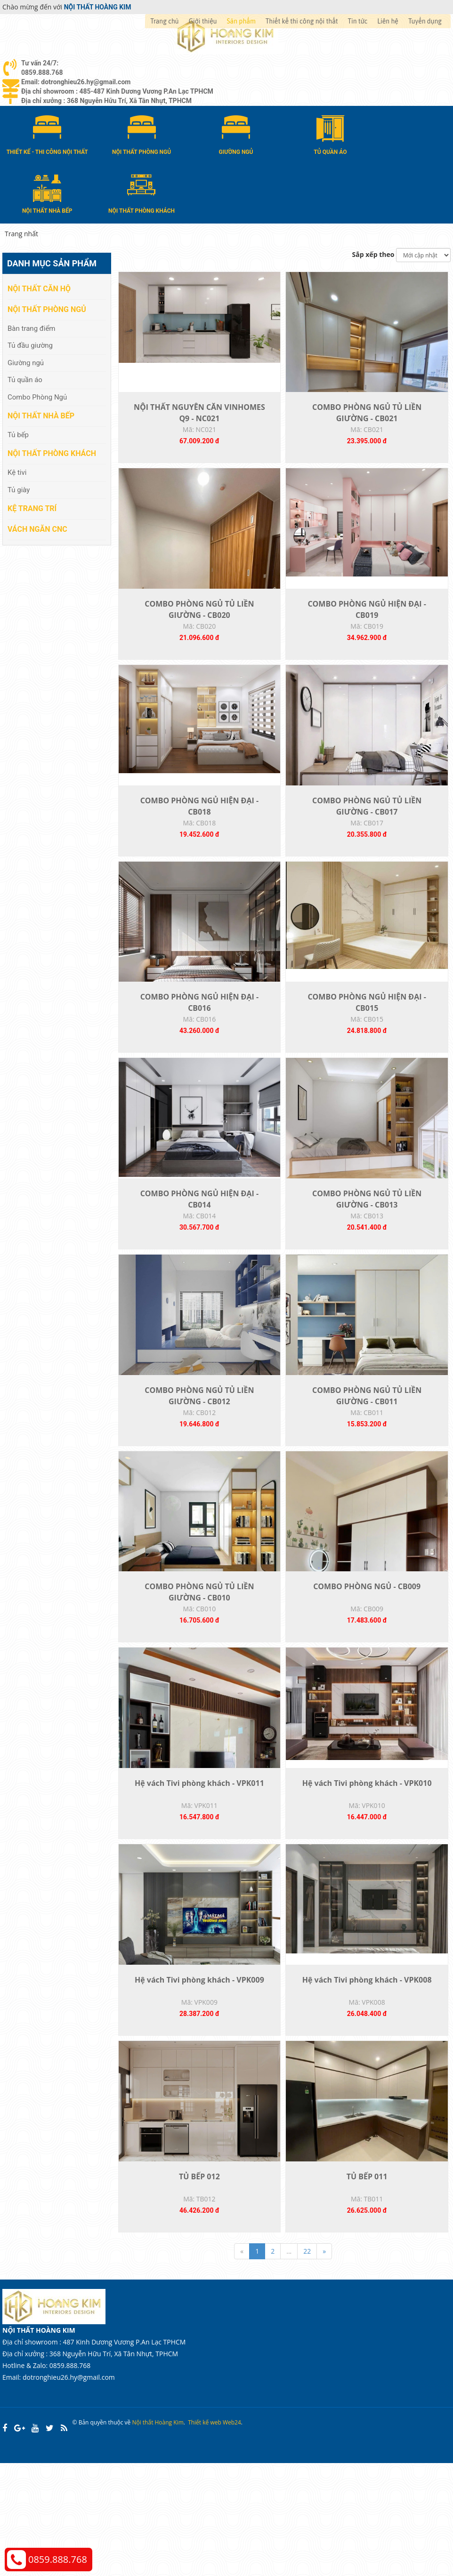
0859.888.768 (57, 2559)
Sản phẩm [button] (241, 21)
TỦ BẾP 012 (199, 2289)
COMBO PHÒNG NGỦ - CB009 (367, 1665)
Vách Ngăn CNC (37, 527)
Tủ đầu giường (30, 344)
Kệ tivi (17, 471)
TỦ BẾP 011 (367, 2289)
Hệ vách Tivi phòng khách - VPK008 (367, 2081)
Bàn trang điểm (32, 327)
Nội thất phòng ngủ (47, 308)
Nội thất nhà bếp (41, 414)
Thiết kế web (204, 2536)
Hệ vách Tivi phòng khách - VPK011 (199, 1873)
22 (307, 2364)
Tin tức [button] (358, 21)
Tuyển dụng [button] (425, 21)
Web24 (232, 2536)
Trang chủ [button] (164, 21)
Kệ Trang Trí (32, 507)
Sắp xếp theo (373, 253)
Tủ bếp (18, 433)
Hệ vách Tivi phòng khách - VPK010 (367, 1873)
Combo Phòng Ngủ (37, 396)
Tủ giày (19, 488)
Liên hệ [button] (387, 21)
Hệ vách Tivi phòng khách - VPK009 (199, 2081)
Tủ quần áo (25, 379)
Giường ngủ (26, 361)
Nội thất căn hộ (39, 287)
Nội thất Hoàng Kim (157, 2536)
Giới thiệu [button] (203, 21)
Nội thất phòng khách (52, 452)
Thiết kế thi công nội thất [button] (302, 21)
